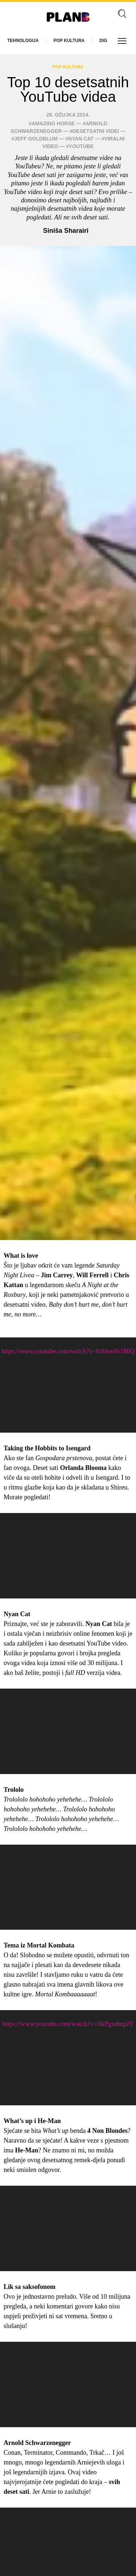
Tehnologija (23, 40)
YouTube (81, 146)
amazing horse (53, 123)
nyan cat (81, 139)
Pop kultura (69, 40)
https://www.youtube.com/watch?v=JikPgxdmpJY (68, 2023)
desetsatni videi (96, 131)
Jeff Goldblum (35, 139)
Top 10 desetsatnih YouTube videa (68, 89)
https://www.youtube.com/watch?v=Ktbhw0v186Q (68, 1351)
